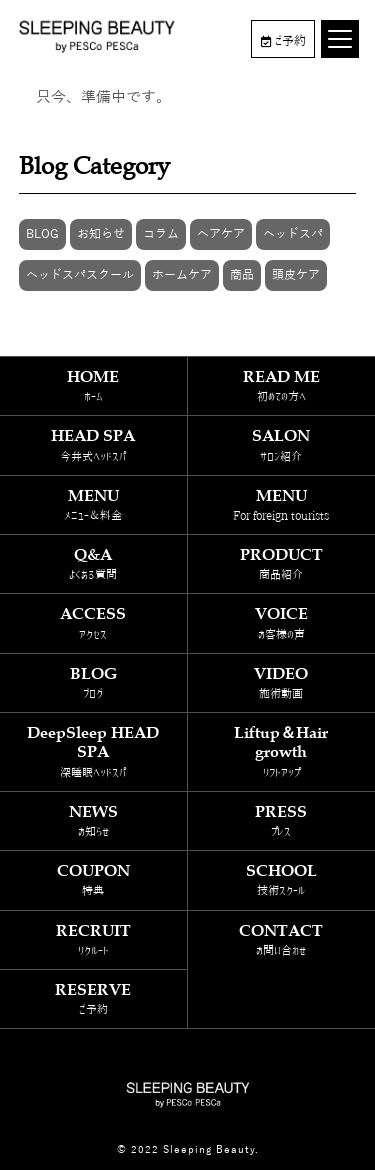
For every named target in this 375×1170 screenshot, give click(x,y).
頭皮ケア (296, 275)
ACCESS (93, 622)
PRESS (282, 820)
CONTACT (282, 939)
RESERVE (93, 998)
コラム (161, 234)
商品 (242, 275)
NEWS (93, 820)
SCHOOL (282, 879)
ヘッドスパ (293, 234)
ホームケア (182, 275)
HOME (93, 385)
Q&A (93, 563)
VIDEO (282, 682)
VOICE (282, 622)
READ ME (282, 385)
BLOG (42, 234)
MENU (93, 504)
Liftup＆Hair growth (282, 751)
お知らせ (101, 234)
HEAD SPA (93, 444)
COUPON (93, 879)
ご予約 (283, 41)
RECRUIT (93, 939)
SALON (282, 444)
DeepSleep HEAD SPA (93, 751)
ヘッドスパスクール (80, 275)
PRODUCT (282, 563)
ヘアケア (221, 234)
